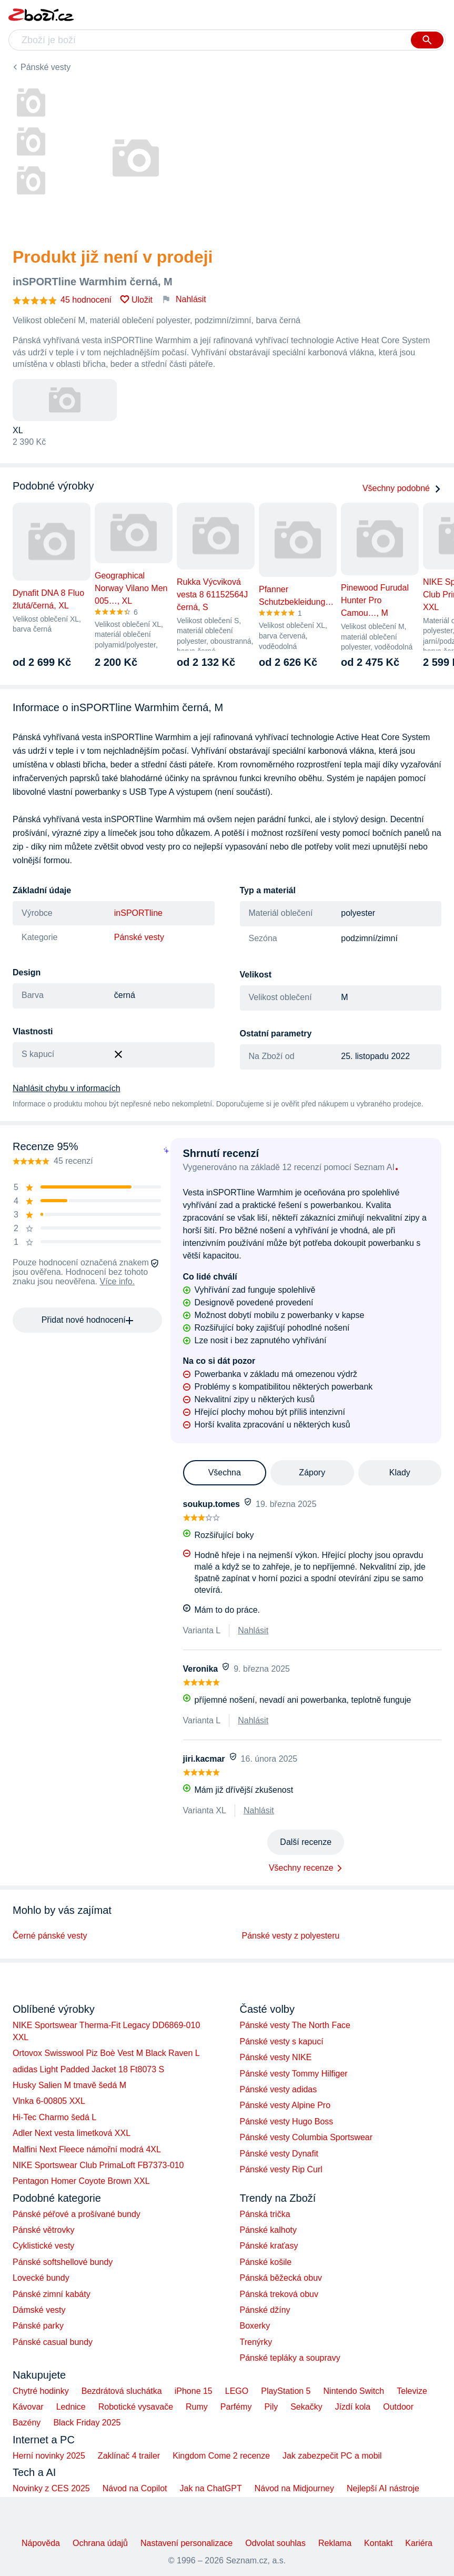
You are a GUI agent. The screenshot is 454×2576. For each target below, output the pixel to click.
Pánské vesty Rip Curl (281, 2169)
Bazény (27, 2422)
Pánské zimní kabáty (51, 2294)
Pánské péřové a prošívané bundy (76, 2214)
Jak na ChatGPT (210, 2488)
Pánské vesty (45, 67)
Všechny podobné (401, 488)
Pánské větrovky (43, 2229)
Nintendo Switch (354, 2391)
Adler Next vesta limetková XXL (71, 2133)
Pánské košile (266, 2262)
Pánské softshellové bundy (63, 2262)
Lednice (71, 2406)
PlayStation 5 (285, 2391)
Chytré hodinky (41, 2391)
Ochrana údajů (100, 2543)
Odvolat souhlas (275, 2543)
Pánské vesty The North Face (295, 2025)
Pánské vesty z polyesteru (291, 1935)
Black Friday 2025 (86, 2422)
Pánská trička (265, 2214)
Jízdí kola (353, 2406)
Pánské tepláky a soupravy (290, 2357)
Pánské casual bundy (53, 2342)
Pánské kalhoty (268, 2229)
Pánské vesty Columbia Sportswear (306, 2137)
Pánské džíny (265, 2309)
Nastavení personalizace (186, 2543)
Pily (271, 2406)
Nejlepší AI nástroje (383, 2488)
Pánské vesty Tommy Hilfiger (294, 2073)
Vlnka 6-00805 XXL (49, 2100)
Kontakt (378, 2543)
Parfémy (236, 2406)
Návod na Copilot (135, 2488)
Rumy (197, 2406)
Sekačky (306, 2406)
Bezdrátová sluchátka (122, 2391)
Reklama (334, 2543)
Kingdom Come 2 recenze (221, 2455)
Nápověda (41, 2543)
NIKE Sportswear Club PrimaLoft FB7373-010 (98, 2165)
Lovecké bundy (41, 2277)
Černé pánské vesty (50, 1935)
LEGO (236, 2391)
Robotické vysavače (135, 2406)
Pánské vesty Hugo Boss (287, 2121)
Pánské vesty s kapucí (282, 2041)
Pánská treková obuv (279, 2294)
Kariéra (418, 2543)
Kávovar (28, 2406)
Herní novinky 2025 (49, 2455)
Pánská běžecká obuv (281, 2277)
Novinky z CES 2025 (51, 2488)
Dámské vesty (39, 2309)
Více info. (117, 1281)
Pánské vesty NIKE (276, 2057)
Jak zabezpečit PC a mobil (332, 2455)
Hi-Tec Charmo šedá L (54, 2117)
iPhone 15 (194, 2391)
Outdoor (398, 2406)
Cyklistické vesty (43, 2245)
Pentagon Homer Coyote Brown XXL (81, 2180)
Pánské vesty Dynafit (279, 2153)
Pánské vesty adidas (278, 2089)
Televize (412, 2391)
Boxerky (255, 2325)
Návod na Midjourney (294, 2488)
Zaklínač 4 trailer (129, 2455)
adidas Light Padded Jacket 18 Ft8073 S (88, 2069)
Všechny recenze (301, 1867)
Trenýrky (256, 2342)
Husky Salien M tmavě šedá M (69, 2085)
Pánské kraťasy (269, 2245)
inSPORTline (138, 912)
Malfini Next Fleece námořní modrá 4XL (87, 2149)
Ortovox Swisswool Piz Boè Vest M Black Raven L (106, 2053)
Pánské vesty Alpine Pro (285, 2105)
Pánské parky (38, 2325)
